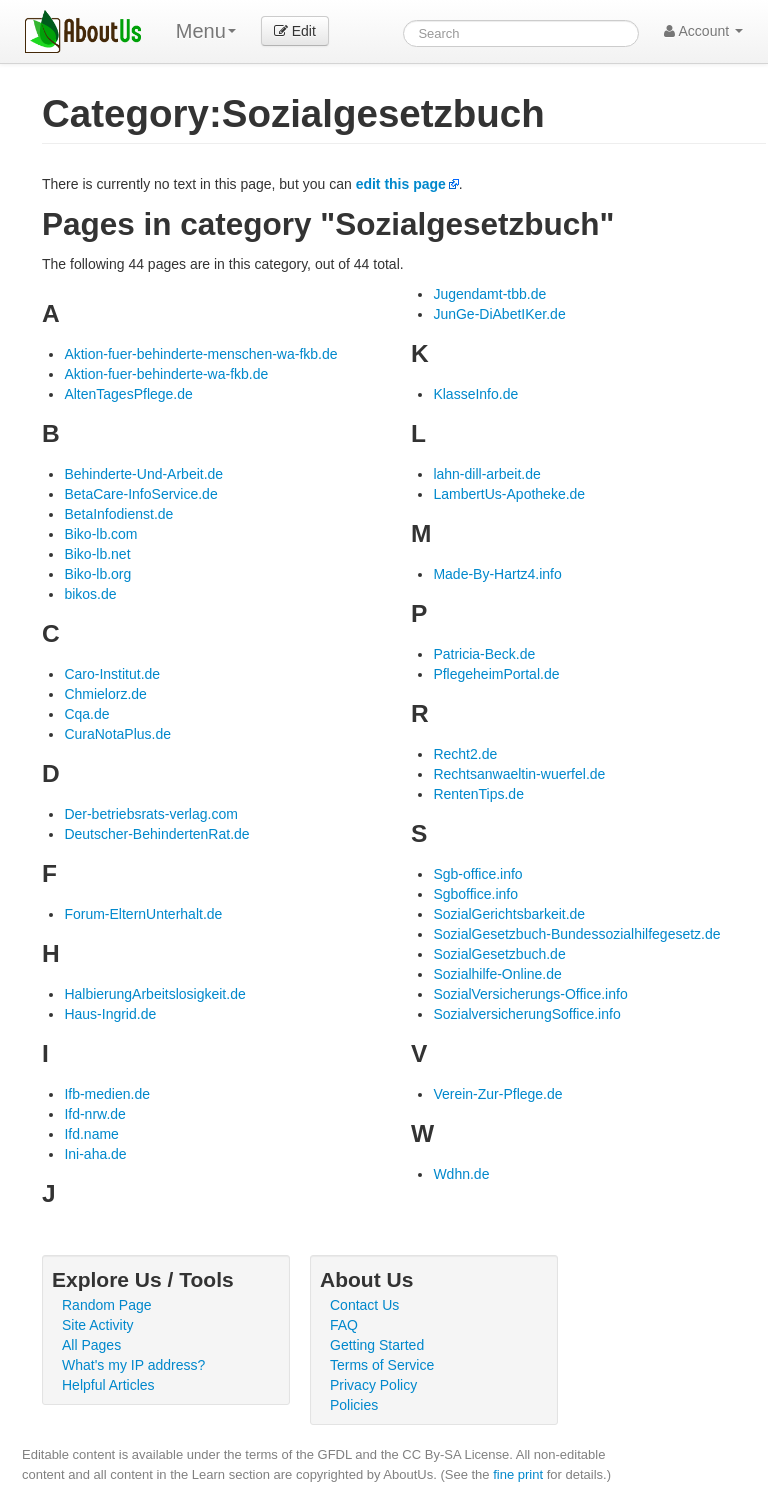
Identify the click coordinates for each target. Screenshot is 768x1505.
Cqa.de (86, 714)
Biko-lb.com (100, 534)
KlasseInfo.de (475, 394)
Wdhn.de (461, 1174)
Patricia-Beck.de (484, 654)
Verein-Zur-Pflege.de (497, 1094)
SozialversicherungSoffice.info (526, 1014)
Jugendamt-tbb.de (489, 294)
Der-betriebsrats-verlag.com (151, 814)
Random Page (107, 1305)
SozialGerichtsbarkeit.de (509, 914)
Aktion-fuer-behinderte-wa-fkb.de (166, 374)
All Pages (91, 1345)
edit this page (401, 184)
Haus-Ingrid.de (110, 1014)
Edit (295, 31)
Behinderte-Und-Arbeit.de (143, 474)
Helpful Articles (108, 1385)
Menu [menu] (206, 31)
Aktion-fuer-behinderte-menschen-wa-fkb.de (200, 354)
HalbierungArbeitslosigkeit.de (154, 994)
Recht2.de (465, 754)
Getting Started (377, 1345)
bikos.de (90, 594)
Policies (354, 1405)
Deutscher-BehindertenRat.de (156, 834)
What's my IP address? (133, 1365)
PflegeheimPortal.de (496, 674)
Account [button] (703, 31)
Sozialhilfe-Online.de (497, 974)
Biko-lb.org (97, 574)
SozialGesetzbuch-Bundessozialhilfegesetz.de (576, 934)
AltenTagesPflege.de (128, 394)
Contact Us (364, 1305)
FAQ (344, 1325)
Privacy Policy (373, 1385)
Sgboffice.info (475, 894)
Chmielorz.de (105, 694)
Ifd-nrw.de (94, 1114)
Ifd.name (91, 1134)
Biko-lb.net (97, 554)
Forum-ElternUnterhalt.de (143, 914)
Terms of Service (382, 1365)
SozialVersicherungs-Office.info (530, 994)
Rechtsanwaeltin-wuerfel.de (519, 774)
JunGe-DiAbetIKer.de (499, 314)
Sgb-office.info (477, 874)
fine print (518, 1474)
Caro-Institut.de (112, 674)
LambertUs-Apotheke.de (509, 494)
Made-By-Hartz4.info (497, 574)
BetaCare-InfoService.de (140, 494)
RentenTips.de (478, 794)
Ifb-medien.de (107, 1094)
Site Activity (98, 1325)
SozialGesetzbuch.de (499, 954)
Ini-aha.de (95, 1154)
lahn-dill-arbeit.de (486, 474)
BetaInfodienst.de (118, 514)
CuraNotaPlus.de (117, 734)
